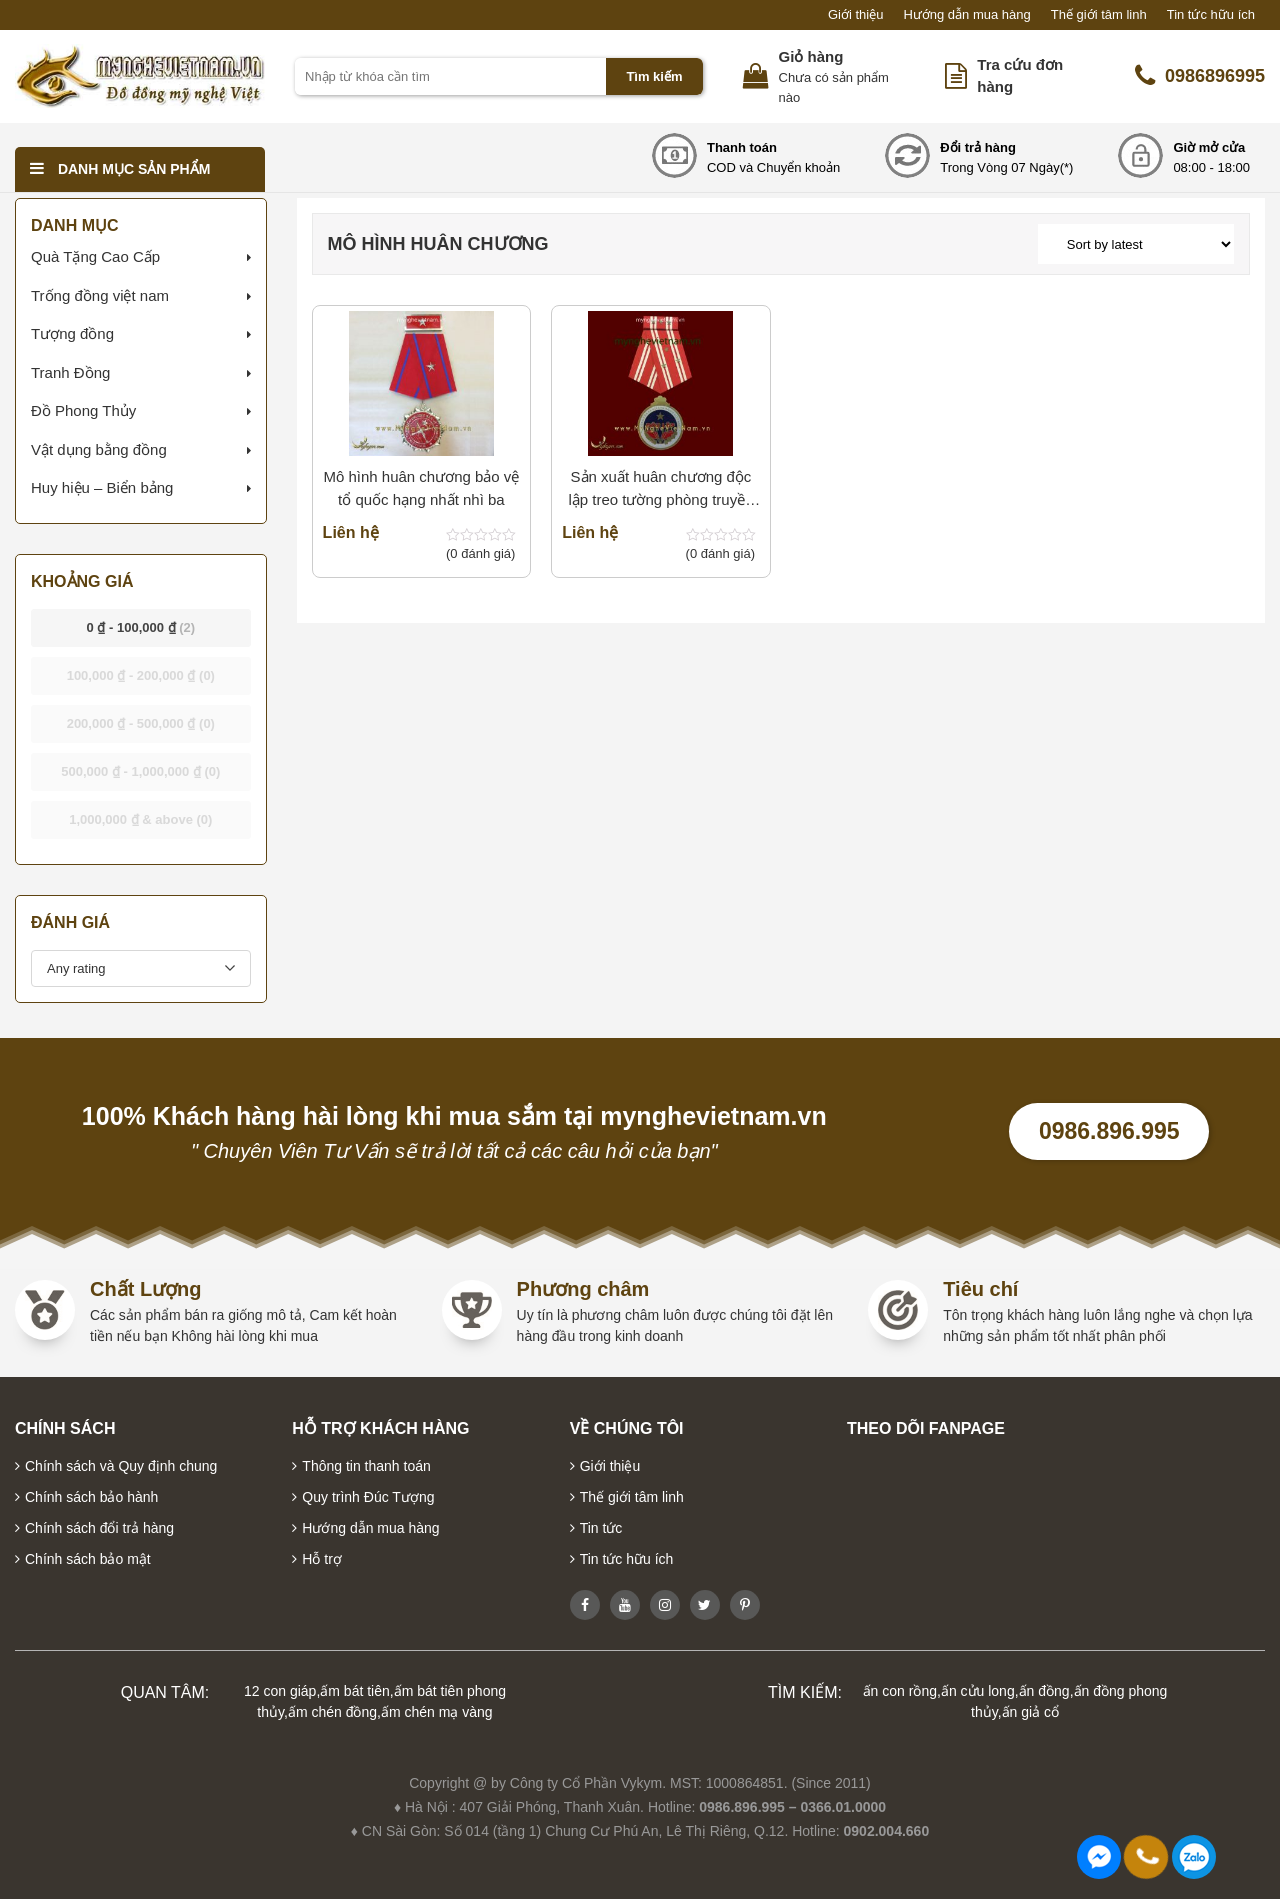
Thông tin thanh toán (366, 1466)
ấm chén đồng (332, 1712)
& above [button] (140, 819)
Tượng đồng (72, 333)
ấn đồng (1044, 1691)
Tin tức (601, 1528)
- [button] (141, 627)
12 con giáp (280, 1691)
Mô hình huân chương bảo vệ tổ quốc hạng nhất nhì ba (421, 488)
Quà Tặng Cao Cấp (95, 256)
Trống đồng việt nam (100, 295)
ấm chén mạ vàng (437, 1712)
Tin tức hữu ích (1211, 14)
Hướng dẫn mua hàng (966, 14)
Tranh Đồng (70, 372)
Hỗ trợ (322, 1559)
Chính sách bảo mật (88, 1559)
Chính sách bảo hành (91, 1497)
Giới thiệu (855, 14)
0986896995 (1200, 76)
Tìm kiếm (654, 76)
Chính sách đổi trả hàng (99, 1528)
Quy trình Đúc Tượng (368, 1497)
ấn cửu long (978, 1691)
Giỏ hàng (811, 56)
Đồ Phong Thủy (83, 410)
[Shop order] (1136, 244)
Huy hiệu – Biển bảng (102, 487)
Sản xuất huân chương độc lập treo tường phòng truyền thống (660, 489)
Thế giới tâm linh (1099, 14)
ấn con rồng (900, 1691)
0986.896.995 (1109, 1131)
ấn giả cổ (1030, 1712)
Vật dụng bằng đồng (99, 449)
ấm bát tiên (354, 1691)
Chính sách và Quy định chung (121, 1466)
